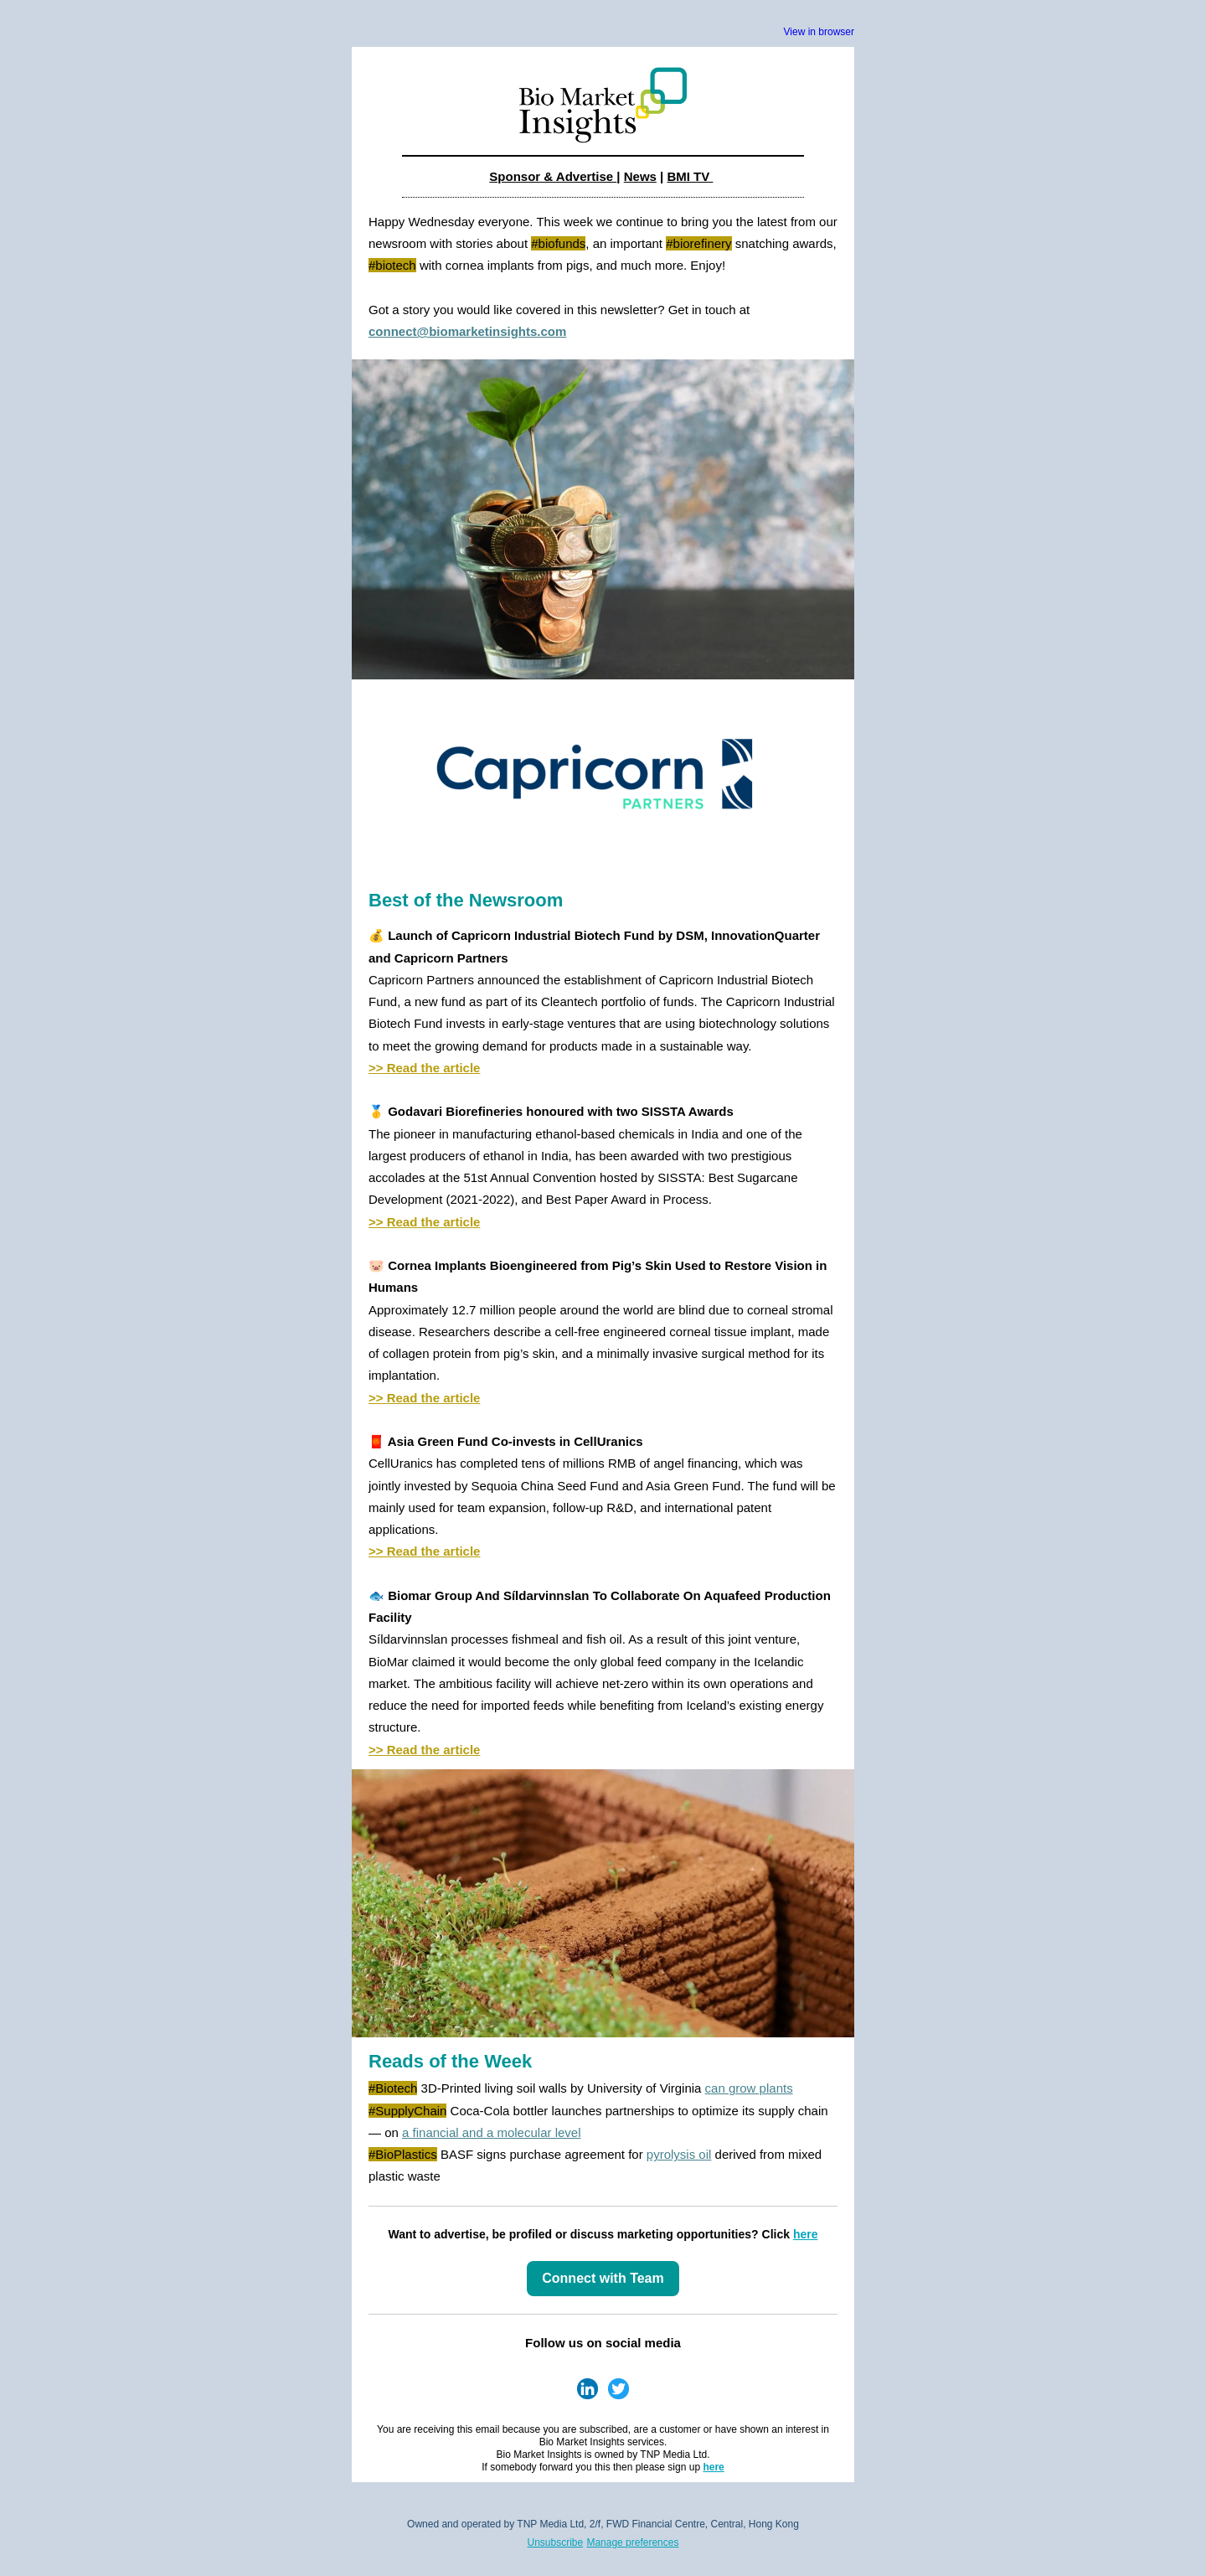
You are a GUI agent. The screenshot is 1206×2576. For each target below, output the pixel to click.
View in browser (819, 32)
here (805, 2234)
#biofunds (558, 243)
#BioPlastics (402, 2154)
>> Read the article (424, 1068)
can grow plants (749, 2088)
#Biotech (392, 2088)
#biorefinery (698, 243)
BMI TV (690, 176)
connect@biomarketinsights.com (467, 331)
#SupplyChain (407, 2111)
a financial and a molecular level (491, 2132)
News (640, 176)
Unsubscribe (556, 2542)
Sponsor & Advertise (552, 176)
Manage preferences (632, 2542)
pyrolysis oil (679, 2154)
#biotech (392, 265)
